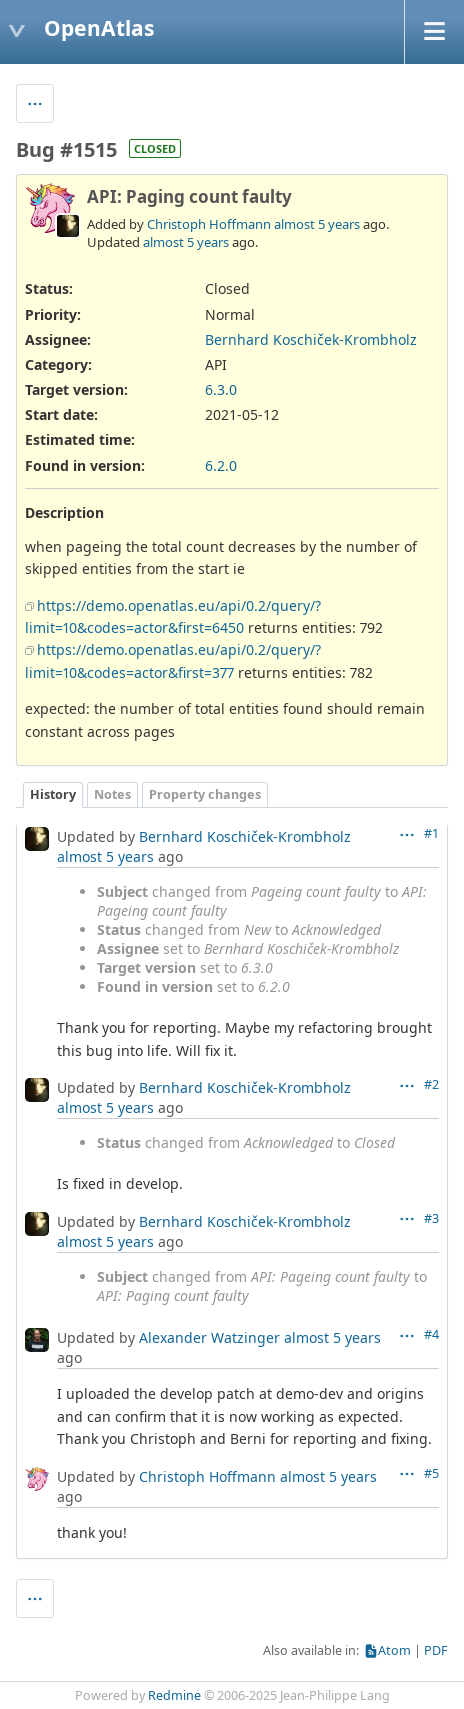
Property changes (205, 794)
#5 (431, 1473)
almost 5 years (317, 224)
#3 (431, 1218)
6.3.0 (221, 389)
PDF (436, 1650)
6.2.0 (221, 465)
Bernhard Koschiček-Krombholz (311, 339)
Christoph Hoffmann (209, 224)
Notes (112, 794)
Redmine (174, 1695)
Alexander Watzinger (209, 1337)
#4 (431, 1334)
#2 (431, 1084)
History (53, 794)
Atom (394, 1650)
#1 (431, 833)
